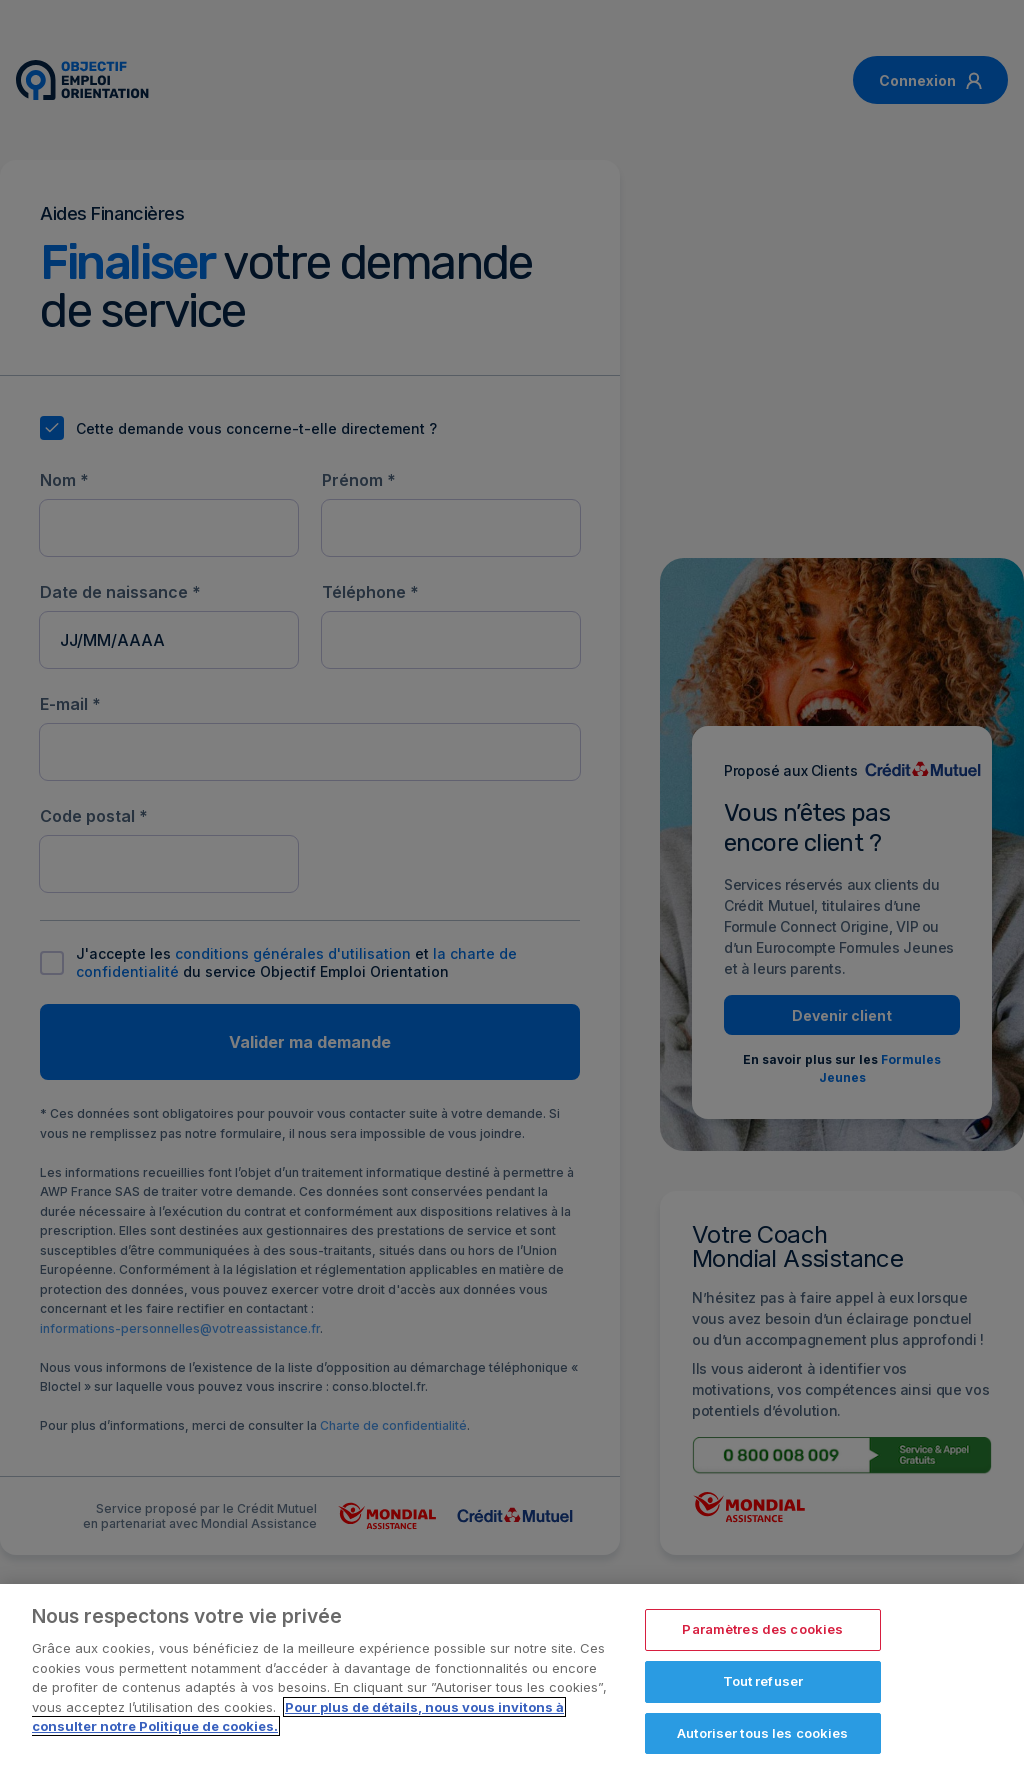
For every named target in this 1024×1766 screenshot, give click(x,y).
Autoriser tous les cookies (762, 1740)
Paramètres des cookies (762, 1637)
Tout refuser (763, 1688)
